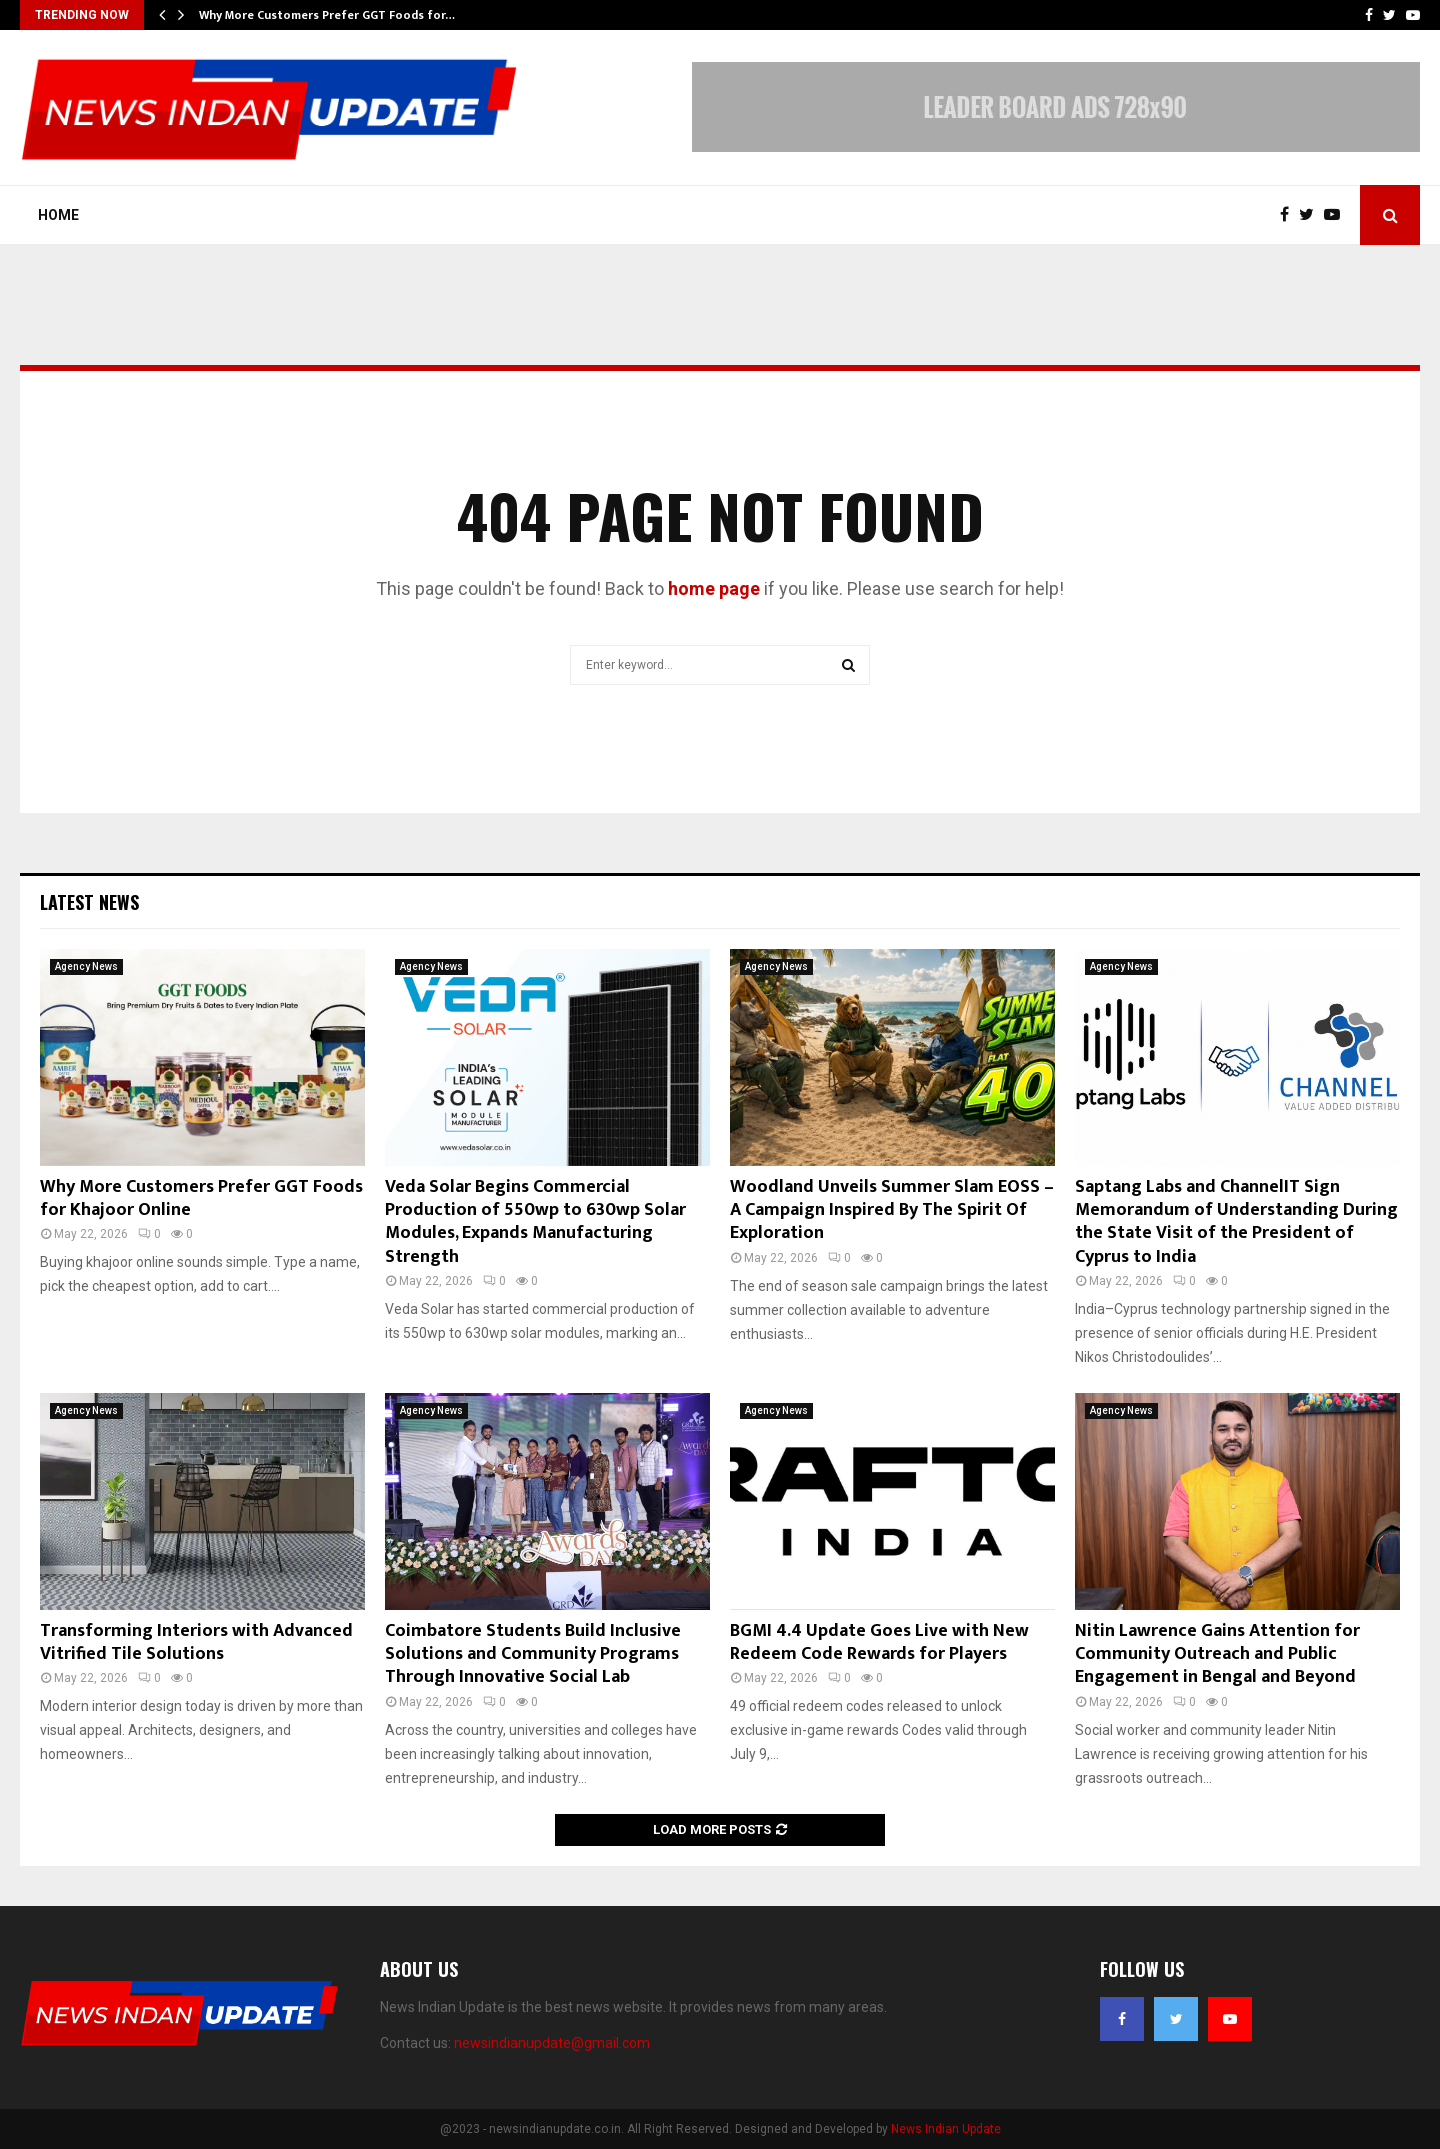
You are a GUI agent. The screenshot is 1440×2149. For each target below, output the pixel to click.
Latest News (89, 902)
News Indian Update (946, 2129)
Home (58, 215)
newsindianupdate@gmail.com (552, 2043)
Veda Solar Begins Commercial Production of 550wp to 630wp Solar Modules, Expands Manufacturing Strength (535, 1222)
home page (714, 588)
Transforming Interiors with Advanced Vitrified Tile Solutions (196, 1642)
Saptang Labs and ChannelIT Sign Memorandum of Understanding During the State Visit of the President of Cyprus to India (1236, 1222)
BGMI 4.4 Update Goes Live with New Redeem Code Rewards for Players (879, 1642)
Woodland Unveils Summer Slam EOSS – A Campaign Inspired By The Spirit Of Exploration (892, 1210)
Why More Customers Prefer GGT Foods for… (327, 15)
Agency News (86, 966)
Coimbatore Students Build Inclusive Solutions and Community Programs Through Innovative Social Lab (533, 1654)
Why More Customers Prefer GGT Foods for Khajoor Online (201, 1198)
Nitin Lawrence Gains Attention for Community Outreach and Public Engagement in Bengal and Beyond (1217, 1654)
